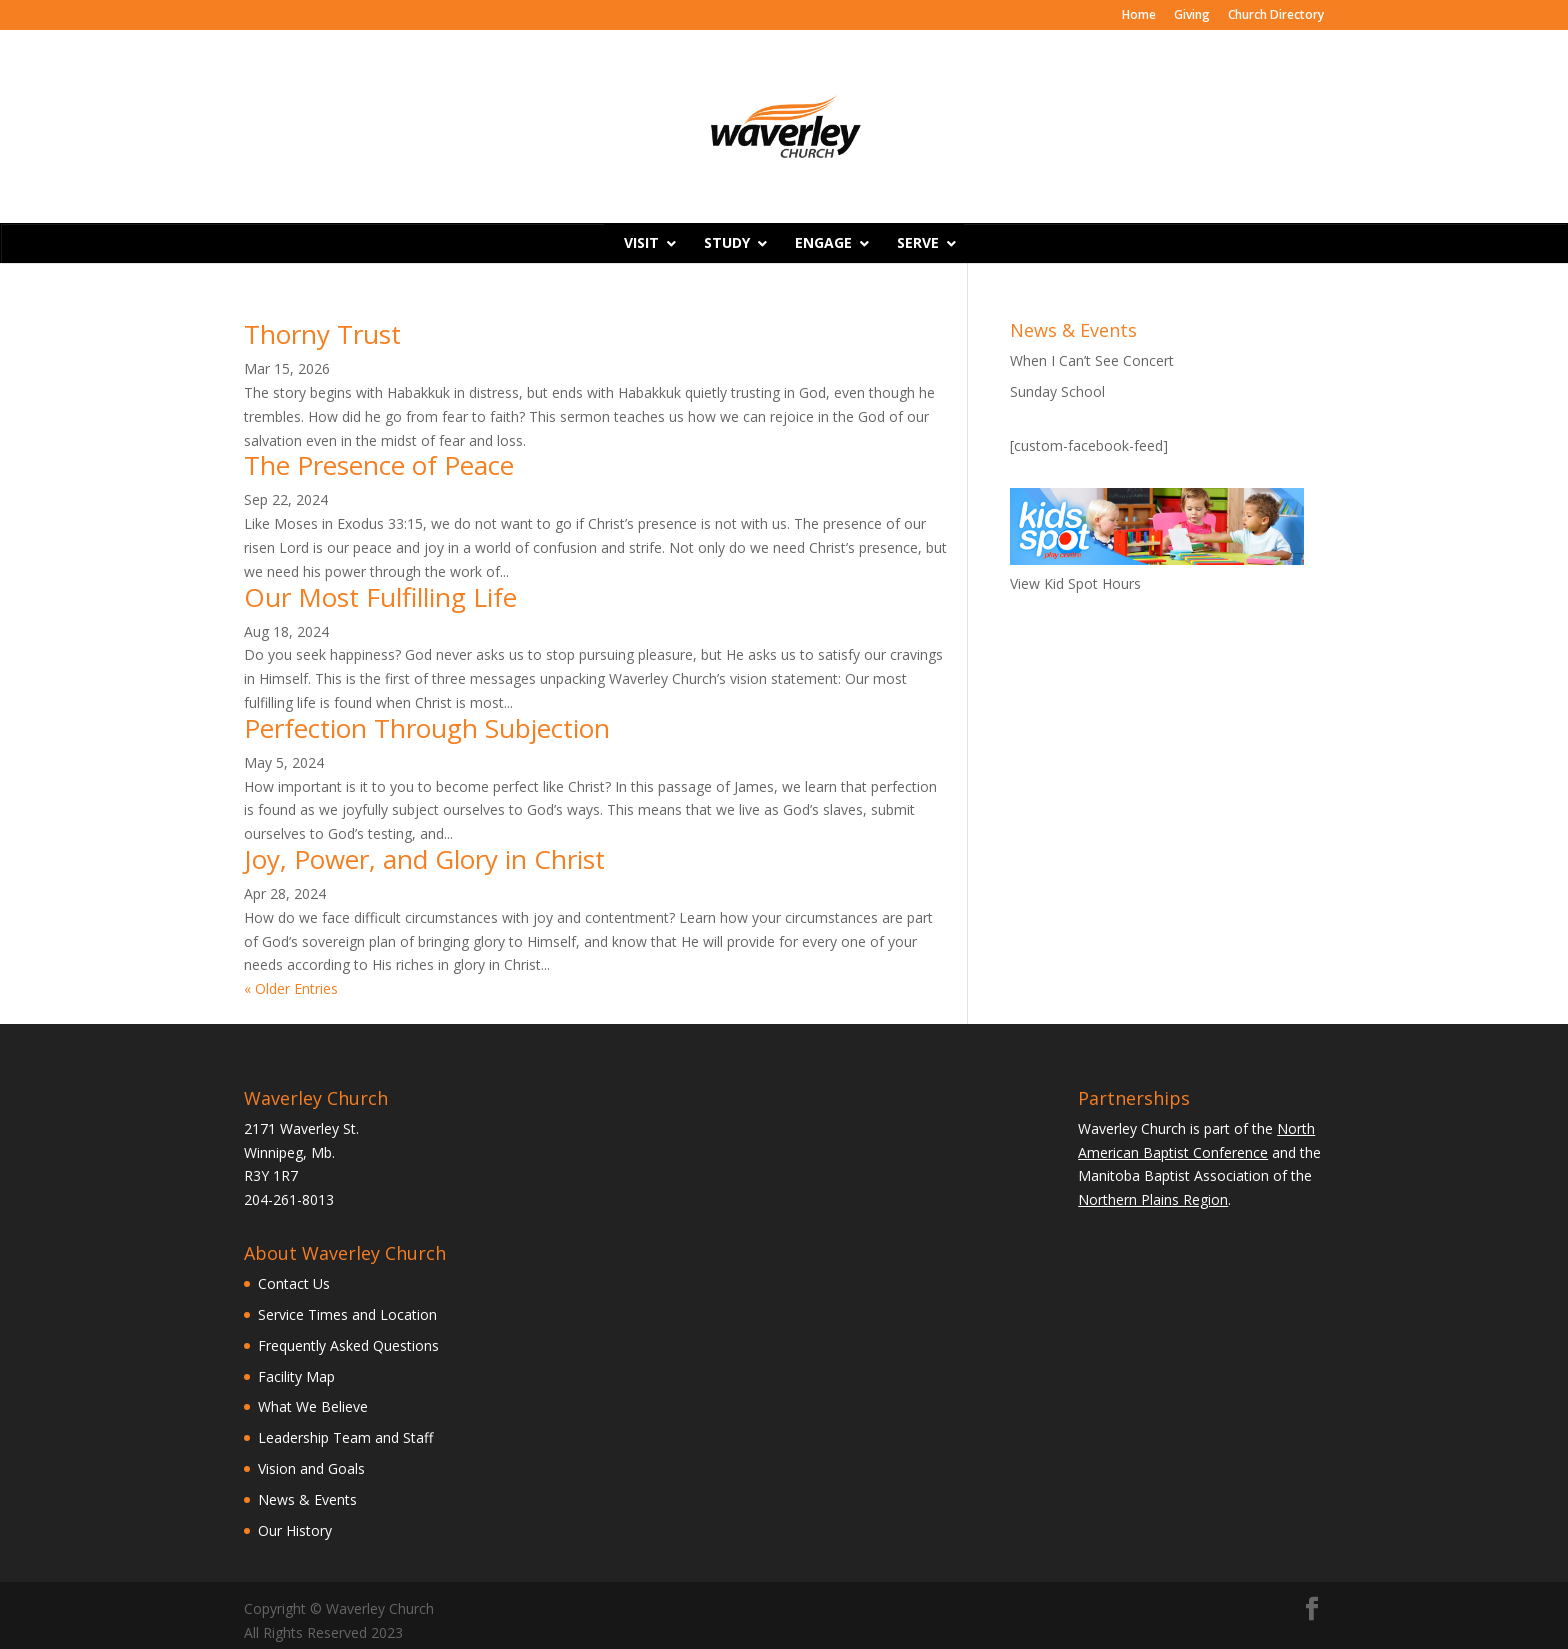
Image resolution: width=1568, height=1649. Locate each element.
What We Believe (313, 1406)
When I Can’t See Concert (1092, 360)
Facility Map (296, 1376)
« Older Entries (291, 988)
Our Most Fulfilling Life (380, 597)
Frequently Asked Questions (348, 1345)
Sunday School (1057, 391)
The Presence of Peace (379, 465)
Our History (295, 1530)
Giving (1192, 16)
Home (1139, 16)
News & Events (307, 1499)
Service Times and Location (347, 1314)
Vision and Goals (311, 1468)
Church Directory (1276, 16)
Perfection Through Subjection (427, 728)
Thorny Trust (322, 334)
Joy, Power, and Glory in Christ (424, 859)
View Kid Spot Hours (1075, 583)
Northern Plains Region (1153, 1199)
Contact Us (294, 1283)
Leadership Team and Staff (345, 1437)
